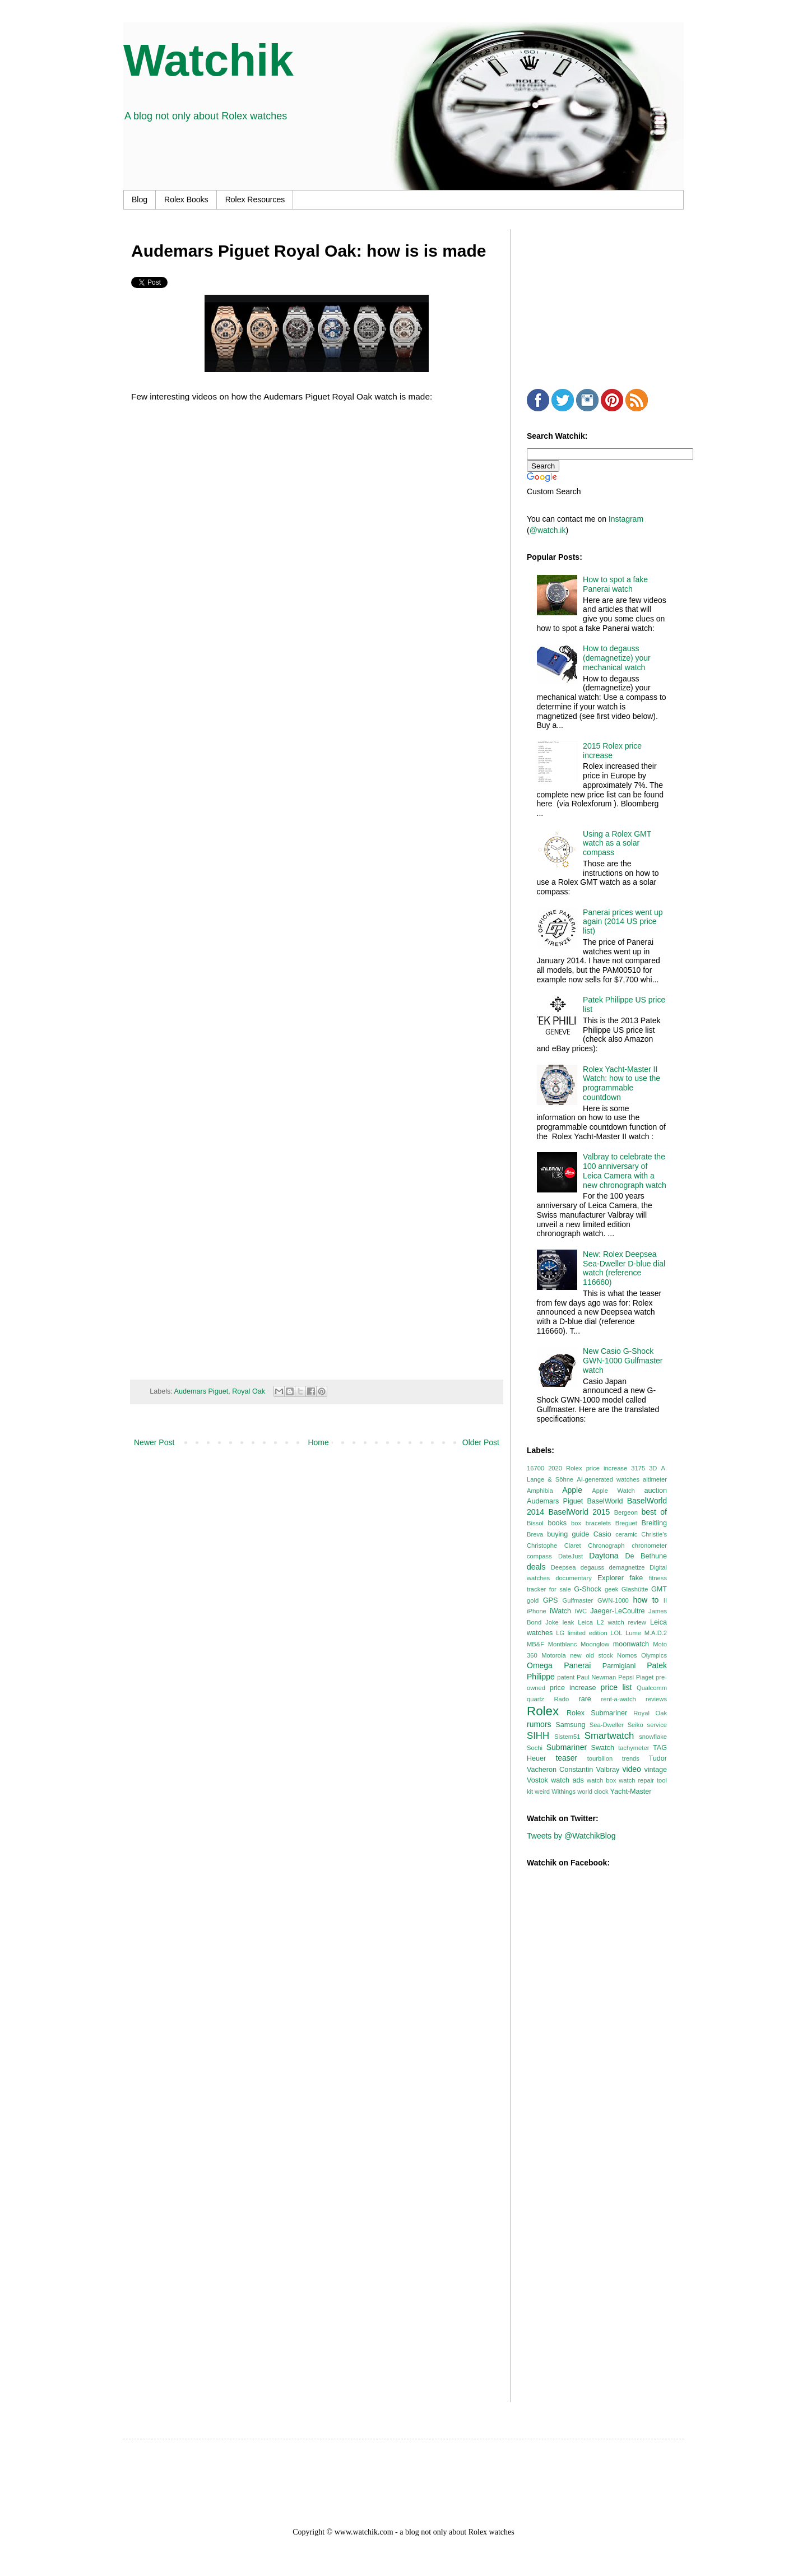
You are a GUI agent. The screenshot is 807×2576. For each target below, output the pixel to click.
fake (636, 1578)
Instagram (626, 518)
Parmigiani (619, 1666)
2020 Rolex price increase (587, 1468)
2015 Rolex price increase (612, 750)
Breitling (654, 1523)
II (665, 1600)
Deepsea (563, 1567)
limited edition (587, 1633)
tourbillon (600, 1758)
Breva (535, 1534)
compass (539, 1556)
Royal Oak (248, 1391)
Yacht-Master (631, 1791)
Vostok (537, 1780)
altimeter (655, 1479)
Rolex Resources (255, 199)
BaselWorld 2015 (579, 1511)
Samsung (570, 1725)
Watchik (208, 60)
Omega (540, 1665)
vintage (655, 1770)
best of (654, 1511)
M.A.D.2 (655, 1633)
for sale (560, 1589)
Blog (139, 199)
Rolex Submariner (597, 1713)
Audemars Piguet (201, 1391)
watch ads (567, 1780)
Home (318, 1442)
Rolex (543, 1711)
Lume (633, 1633)
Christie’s (654, 1534)
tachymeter (633, 1747)
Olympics (654, 1655)
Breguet (626, 1523)
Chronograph (606, 1545)
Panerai (577, 1665)
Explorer (610, 1578)
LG (560, 1633)
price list (616, 1687)
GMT (659, 1589)
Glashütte (635, 1589)
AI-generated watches (608, 1479)
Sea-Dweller (607, 1724)
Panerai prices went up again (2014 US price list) (622, 922)
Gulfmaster (578, 1600)
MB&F (535, 1644)
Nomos (627, 1655)
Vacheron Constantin (560, 1770)
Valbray (607, 1770)
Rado (561, 1699)
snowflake (653, 1736)
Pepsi (626, 1677)
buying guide (568, 1534)
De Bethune (646, 1556)
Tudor (658, 1758)
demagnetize (626, 1567)
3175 (638, 1468)
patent (565, 1677)
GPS (550, 1600)
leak (568, 1622)
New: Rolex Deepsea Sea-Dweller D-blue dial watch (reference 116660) (624, 1268)
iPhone (536, 1611)
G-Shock (587, 1589)
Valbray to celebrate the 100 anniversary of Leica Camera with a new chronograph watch (624, 1170)
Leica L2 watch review (612, 1622)
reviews (656, 1699)
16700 (535, 1468)
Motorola (553, 1655)
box (576, 1523)
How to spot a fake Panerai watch (615, 584)
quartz (535, 1699)
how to (646, 1599)
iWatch (560, 1611)
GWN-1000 (613, 1600)
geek (611, 1589)
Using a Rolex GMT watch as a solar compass (617, 843)
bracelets (598, 1523)
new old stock (591, 1655)
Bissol (535, 1523)
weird (542, 1791)
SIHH (538, 1735)
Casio (602, 1534)
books (557, 1523)
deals (536, 1566)
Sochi (534, 1747)
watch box (601, 1780)
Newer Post (154, 1442)
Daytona (603, 1555)
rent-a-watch (618, 1699)
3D (653, 1468)
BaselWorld (605, 1501)
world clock (592, 1791)
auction (655, 1490)
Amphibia (540, 1490)
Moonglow (595, 1644)
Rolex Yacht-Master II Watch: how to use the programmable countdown (621, 1083)
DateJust (570, 1556)
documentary (573, 1578)
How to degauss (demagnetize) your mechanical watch (617, 658)
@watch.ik (548, 530)
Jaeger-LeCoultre (617, 1611)
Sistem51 (567, 1736)
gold (533, 1600)
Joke (552, 1622)
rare (584, 1699)
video (631, 1769)
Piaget (645, 1677)
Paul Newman (596, 1677)
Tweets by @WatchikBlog (571, 1835)
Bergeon (626, 1512)
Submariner (566, 1747)
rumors (539, 1724)
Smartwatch (609, 1735)
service (657, 1724)
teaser (566, 1757)
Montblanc (562, 1644)
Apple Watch (613, 1490)
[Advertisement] (611, 299)
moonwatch (631, 1644)
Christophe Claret (554, 1545)
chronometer (649, 1545)
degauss (592, 1567)
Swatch (602, 1748)
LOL (616, 1633)
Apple (572, 1490)
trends (630, 1758)
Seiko (635, 1724)
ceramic (626, 1534)
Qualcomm (652, 1687)
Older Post (480, 1442)
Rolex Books (186, 199)
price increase (573, 1688)
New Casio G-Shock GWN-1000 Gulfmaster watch (622, 1361)
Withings (563, 1791)
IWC (580, 1611)
